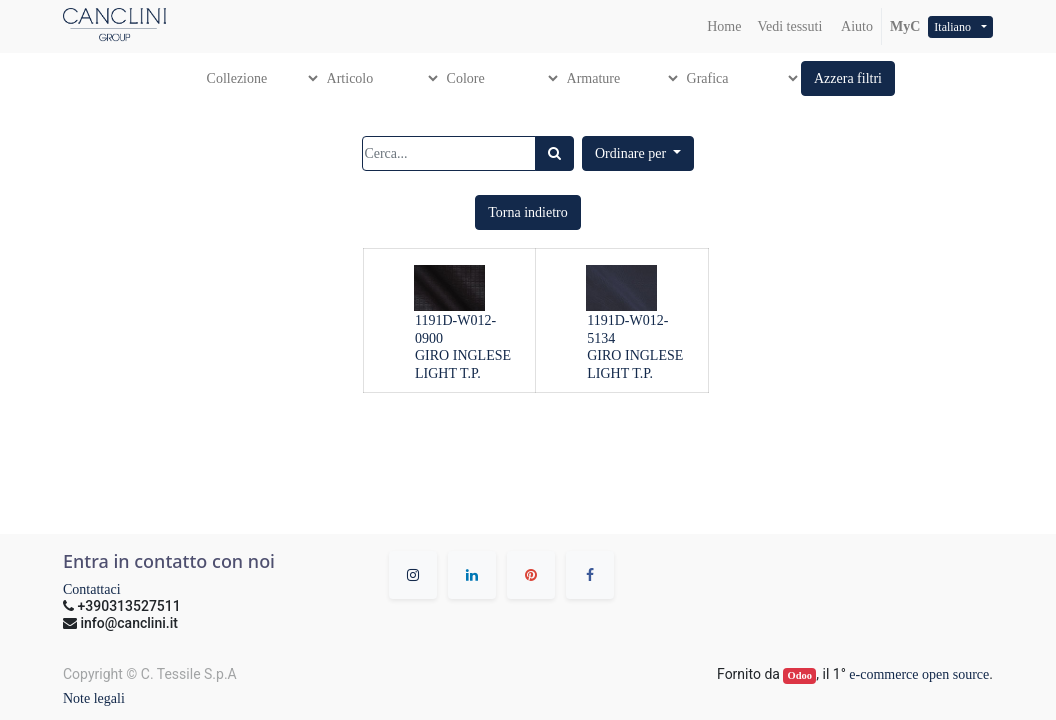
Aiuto (855, 26)
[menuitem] (724, 26)
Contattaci (92, 589)
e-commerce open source (919, 674)
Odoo (800, 675)
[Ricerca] (554, 153)
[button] (848, 78)
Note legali (94, 698)
